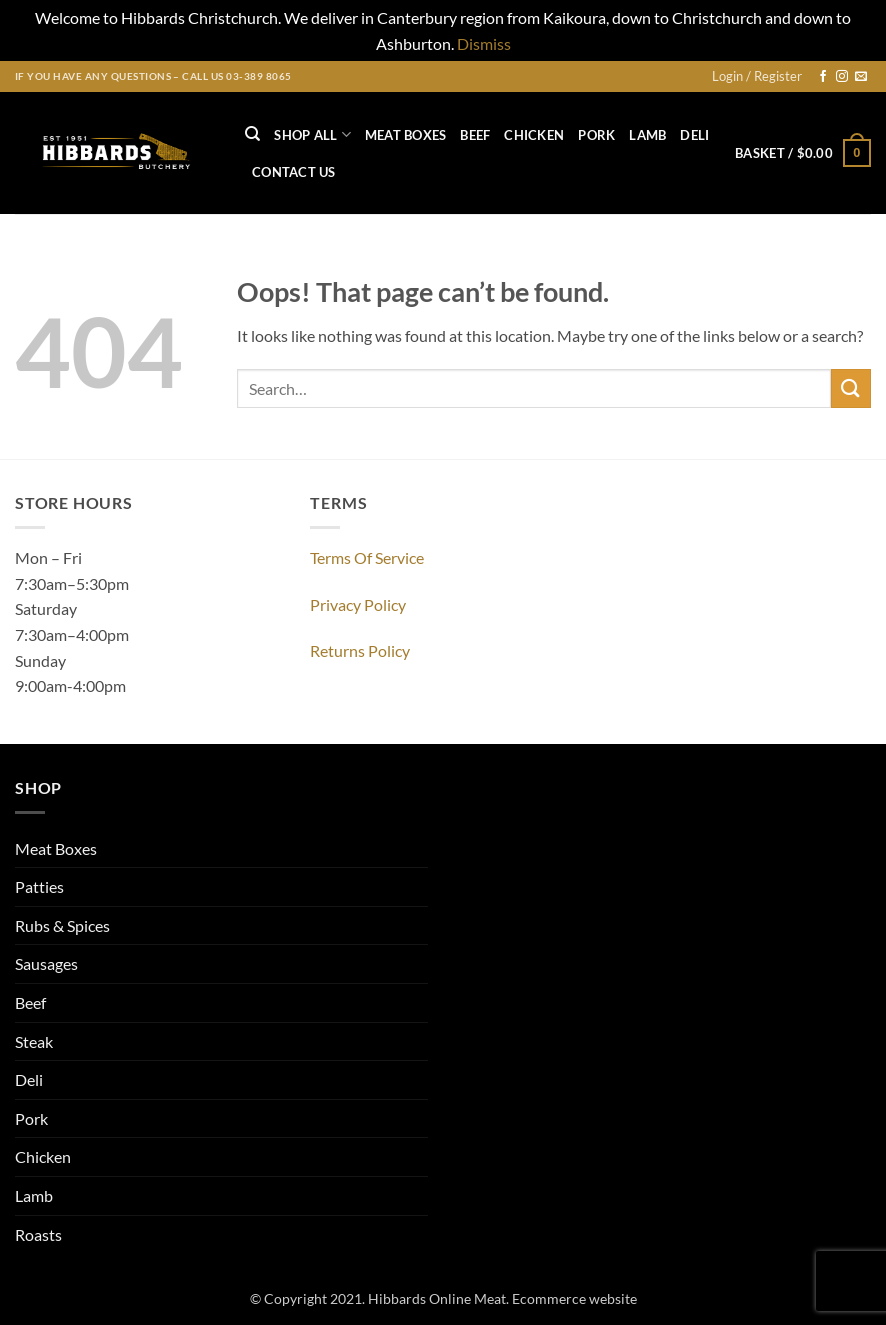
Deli (694, 135)
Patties (39, 886)
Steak (34, 1041)
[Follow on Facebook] (823, 77)
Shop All (312, 134)
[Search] (252, 134)
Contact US (294, 172)
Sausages (46, 963)
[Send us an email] (861, 77)
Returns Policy (360, 650)
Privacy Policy (358, 604)
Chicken (534, 135)
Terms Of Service (367, 557)
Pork (596, 135)
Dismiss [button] (484, 43)
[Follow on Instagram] (842, 77)
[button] (757, 76)
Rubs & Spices (62, 925)
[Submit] (851, 388)
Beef (475, 135)
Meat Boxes (406, 135)
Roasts (38, 1234)
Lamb (647, 135)
